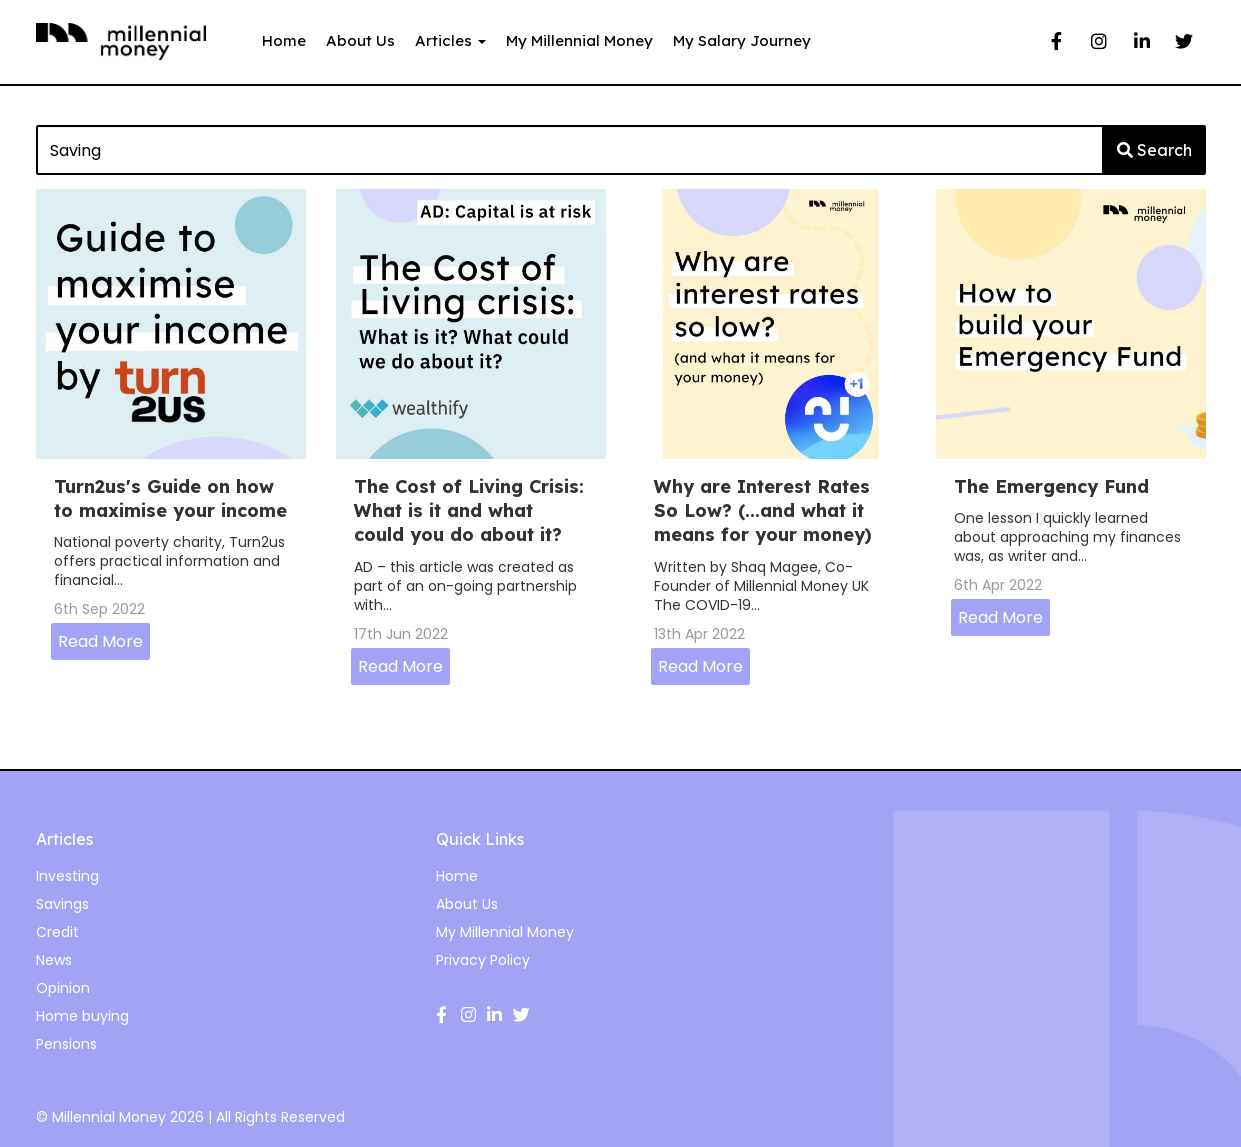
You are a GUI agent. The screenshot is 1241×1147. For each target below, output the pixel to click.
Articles (450, 40)
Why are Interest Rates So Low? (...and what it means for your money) (763, 511)
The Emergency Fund (1051, 486)
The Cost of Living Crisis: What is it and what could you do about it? (469, 511)
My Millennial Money (579, 40)
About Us (360, 40)
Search (1154, 150)
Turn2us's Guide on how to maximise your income (170, 498)
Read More (100, 641)
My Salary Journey (742, 40)
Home (284, 40)
